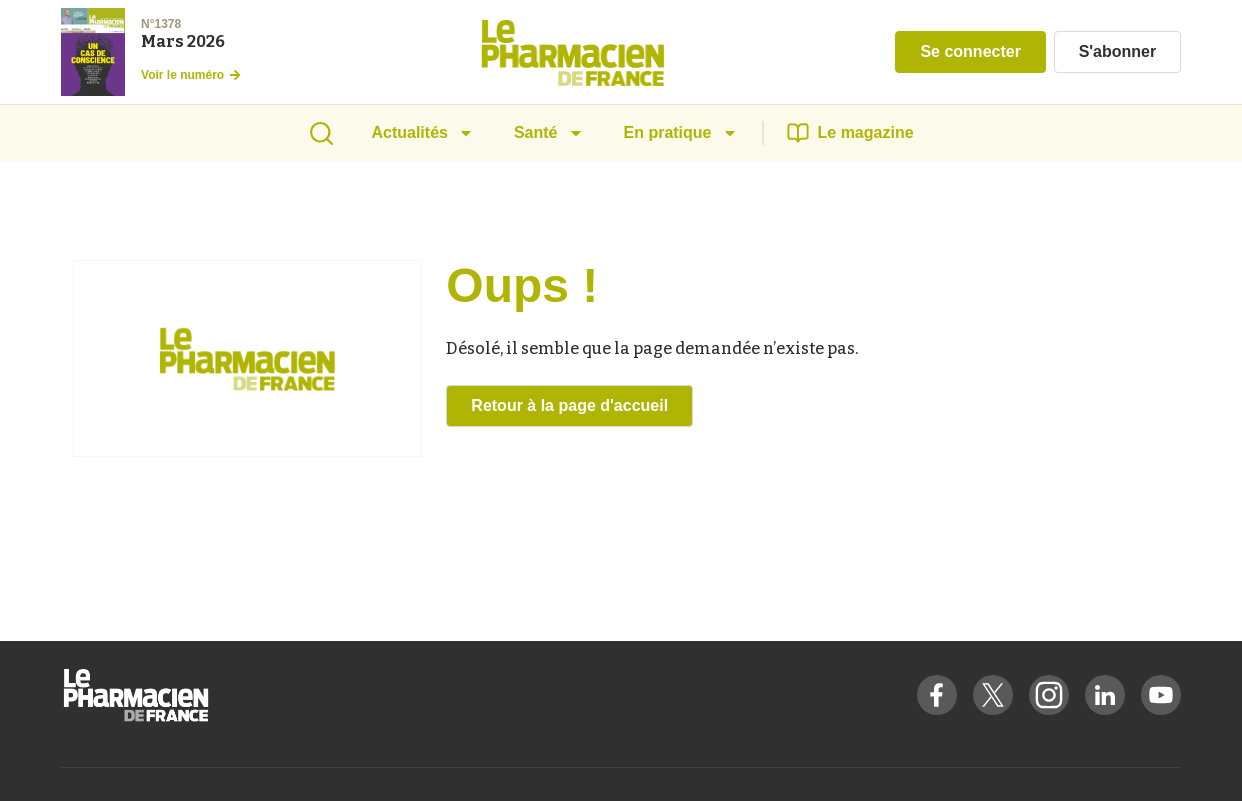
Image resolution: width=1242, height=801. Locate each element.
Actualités (422, 132)
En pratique (681, 132)
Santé (549, 132)
